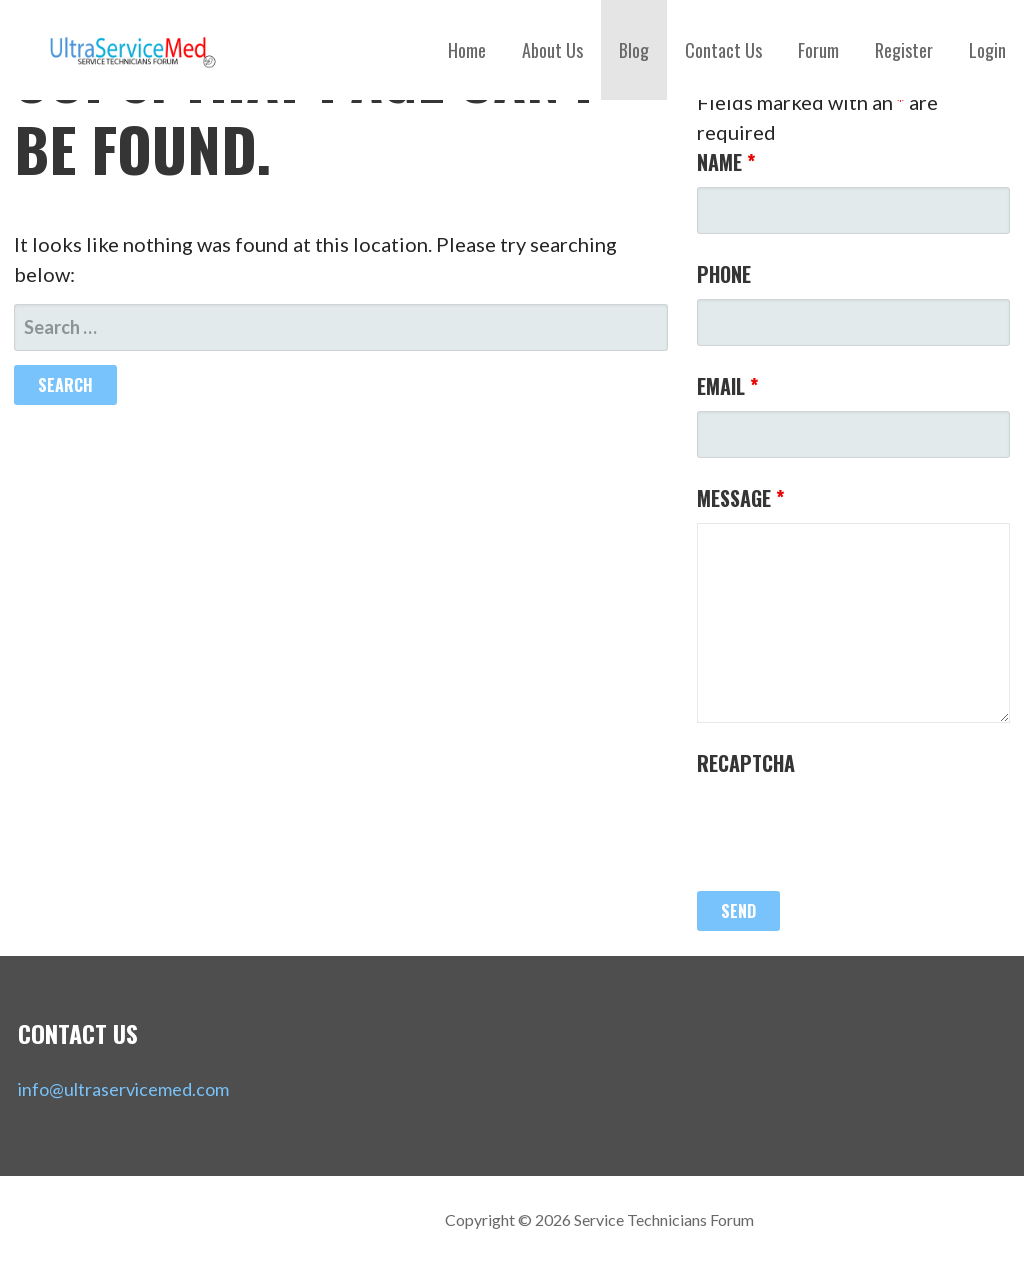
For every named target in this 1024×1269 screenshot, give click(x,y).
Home (467, 50)
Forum (818, 50)
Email (727, 386)
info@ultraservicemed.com (123, 1089)
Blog (634, 50)
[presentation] (849, 827)
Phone (724, 274)
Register (904, 50)
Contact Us (723, 50)
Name (726, 162)
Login (987, 50)
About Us (552, 50)
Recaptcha (746, 763)
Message (740, 498)
